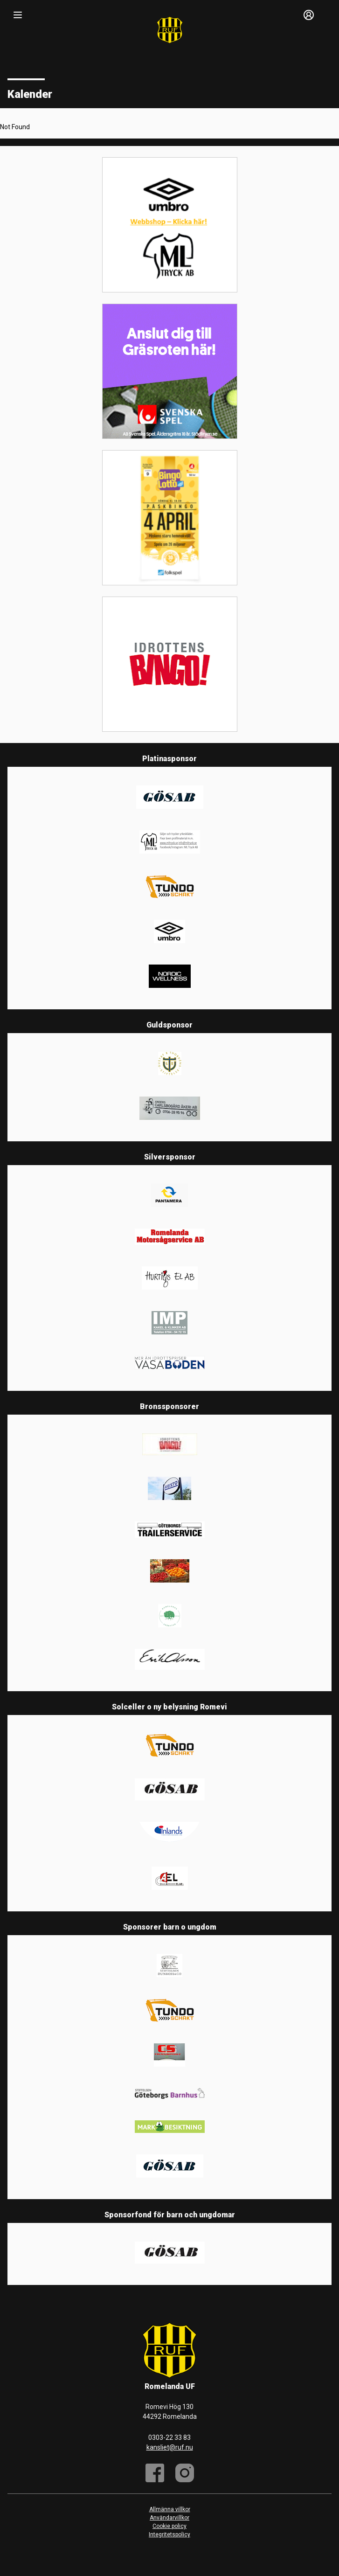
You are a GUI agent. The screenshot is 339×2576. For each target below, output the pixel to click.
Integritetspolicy (169, 2534)
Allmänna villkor (169, 2509)
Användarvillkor (169, 2517)
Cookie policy (169, 2526)
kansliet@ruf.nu (169, 2447)
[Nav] (17, 14)
